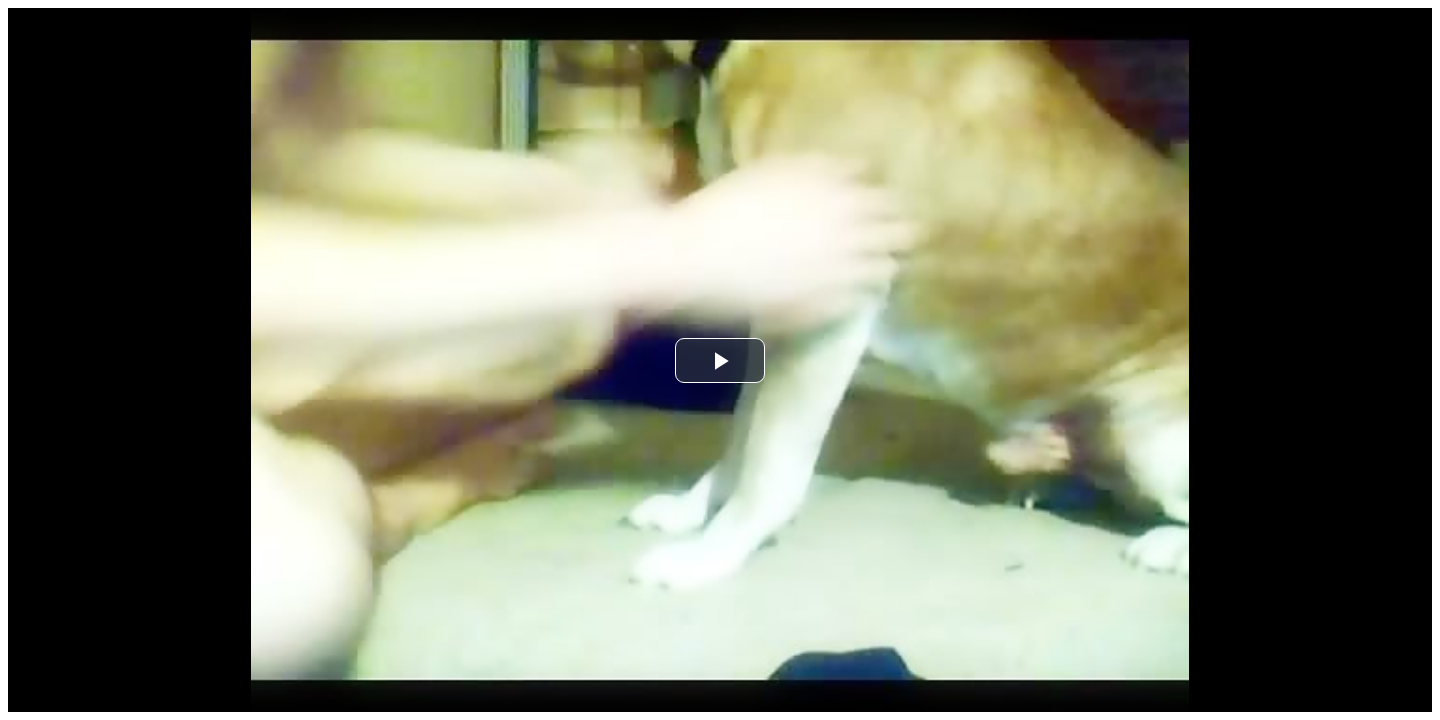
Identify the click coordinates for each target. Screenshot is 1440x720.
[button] (720, 360)
